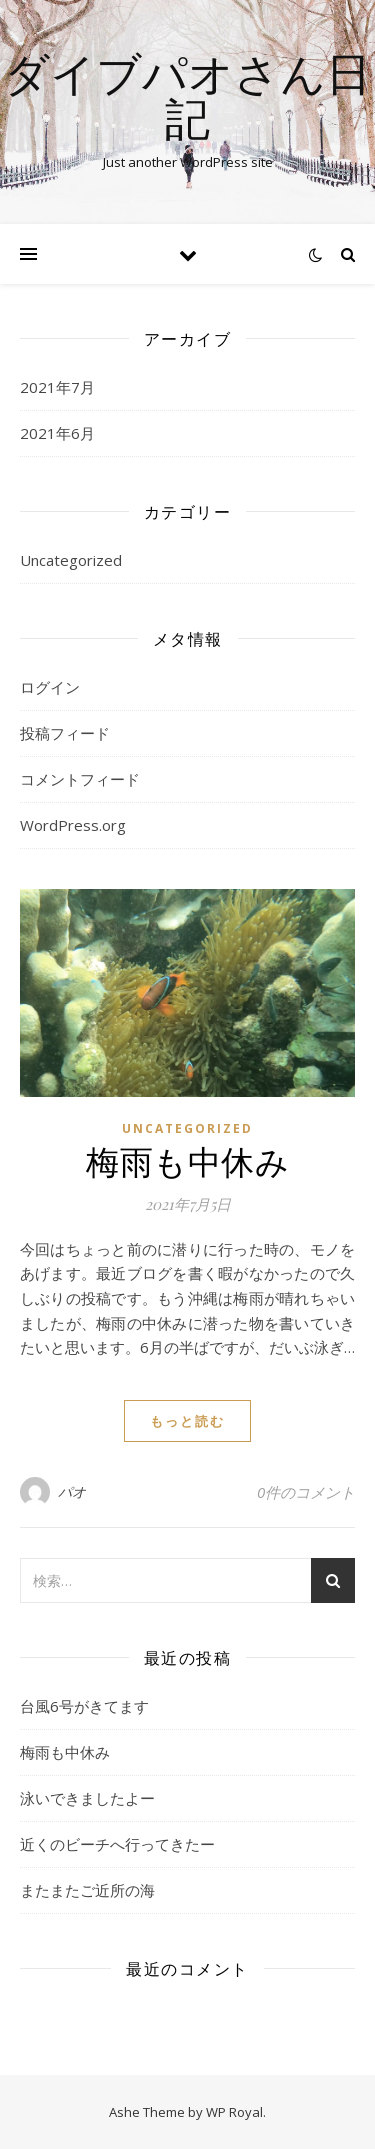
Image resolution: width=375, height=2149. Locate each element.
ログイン (50, 687)
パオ (72, 1491)
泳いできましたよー (87, 1798)
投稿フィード (65, 733)
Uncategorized (71, 560)
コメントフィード (80, 779)
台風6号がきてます (84, 1706)
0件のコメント (306, 1492)
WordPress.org (73, 825)
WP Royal (234, 2112)
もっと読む (187, 1421)
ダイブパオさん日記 (187, 95)
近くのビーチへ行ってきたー (117, 1844)
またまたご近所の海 (87, 1890)
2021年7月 (57, 387)
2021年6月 (57, 433)
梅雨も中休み (187, 1160)
